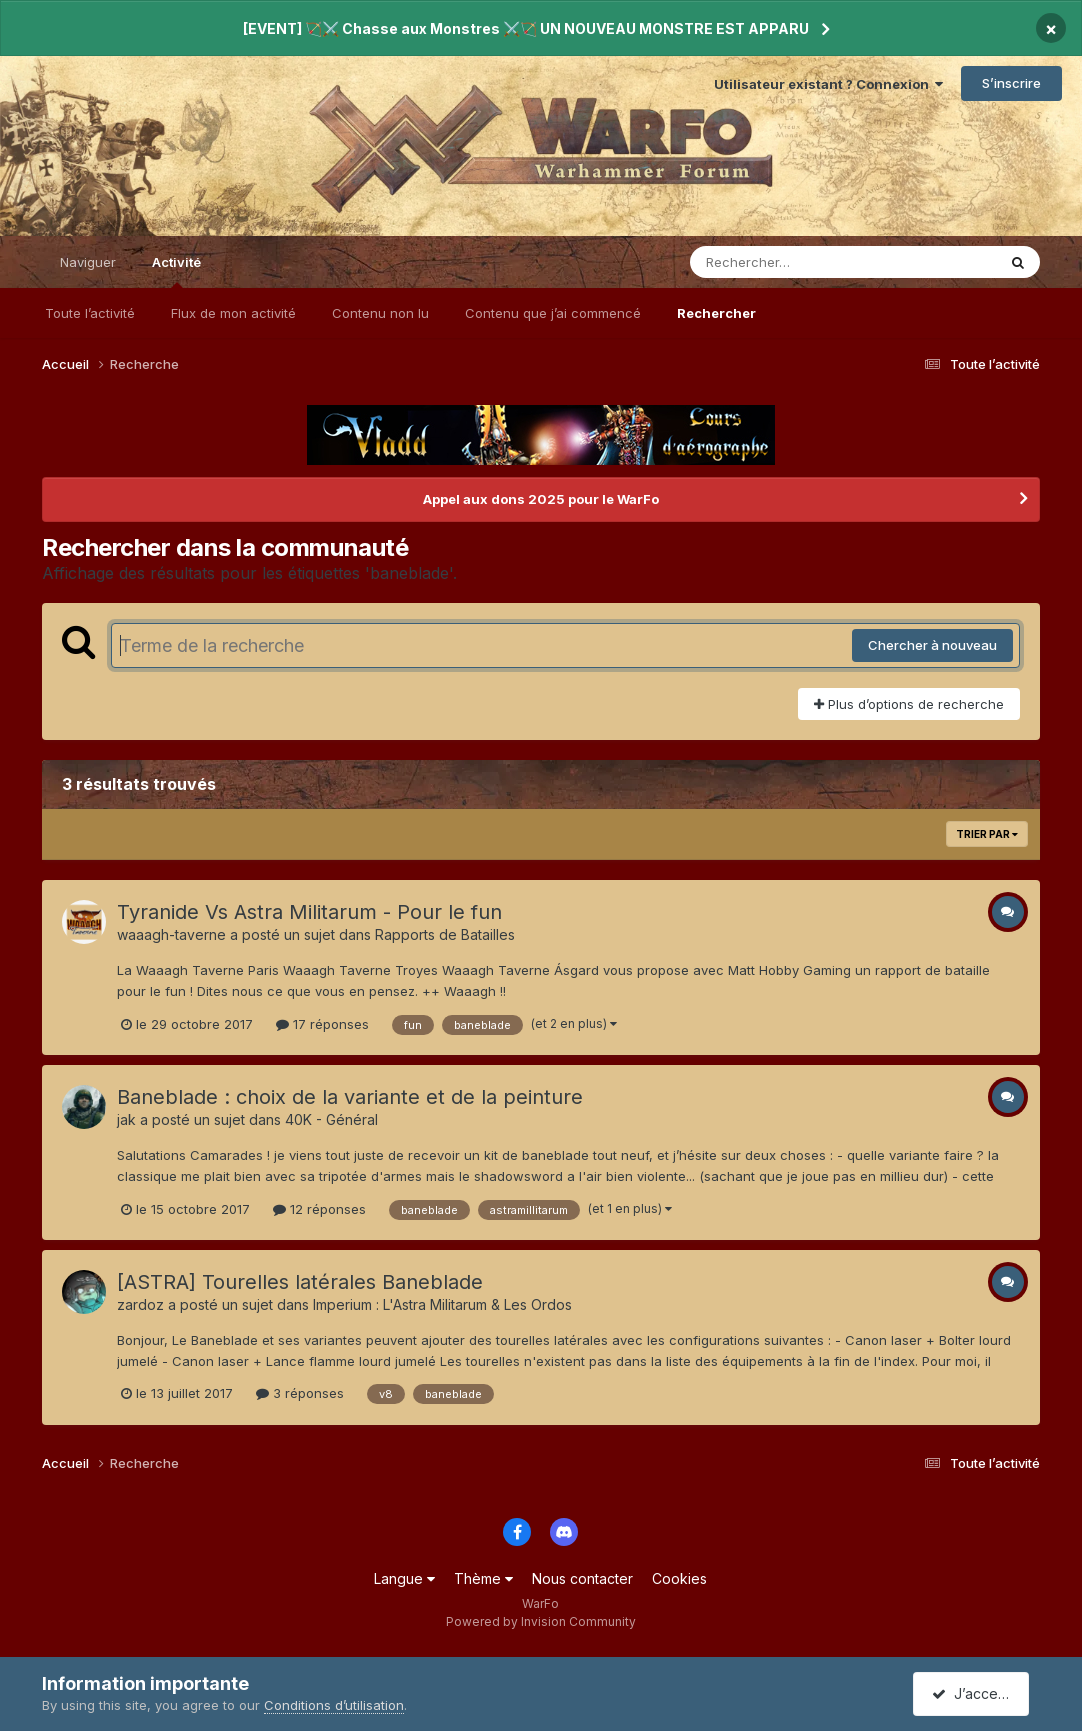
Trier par (987, 834)
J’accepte (975, 1693)
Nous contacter (582, 1578)
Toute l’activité (90, 313)
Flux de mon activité (233, 313)
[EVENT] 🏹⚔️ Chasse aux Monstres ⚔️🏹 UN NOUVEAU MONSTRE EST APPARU (526, 28)
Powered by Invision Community (541, 1621)
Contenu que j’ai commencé (553, 313)
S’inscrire (1011, 83)
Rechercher (716, 313)
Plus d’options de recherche (909, 704)
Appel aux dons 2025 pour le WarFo (541, 499)
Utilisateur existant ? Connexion (828, 84)
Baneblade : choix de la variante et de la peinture (350, 1097)
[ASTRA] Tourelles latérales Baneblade (300, 1282)
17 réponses (322, 1024)
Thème (483, 1578)
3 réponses (300, 1393)
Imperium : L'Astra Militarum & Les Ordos (442, 1304)
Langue (404, 1578)
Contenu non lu (380, 313)
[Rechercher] (785, 262)
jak (126, 1119)
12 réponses (319, 1209)
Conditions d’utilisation (334, 1705)
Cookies (679, 1578)
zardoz (140, 1304)
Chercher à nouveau (932, 645)
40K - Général (331, 1119)
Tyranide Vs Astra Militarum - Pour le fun (309, 912)
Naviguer (88, 262)
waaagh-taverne (171, 934)
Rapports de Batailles (445, 934)
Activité (176, 271)
